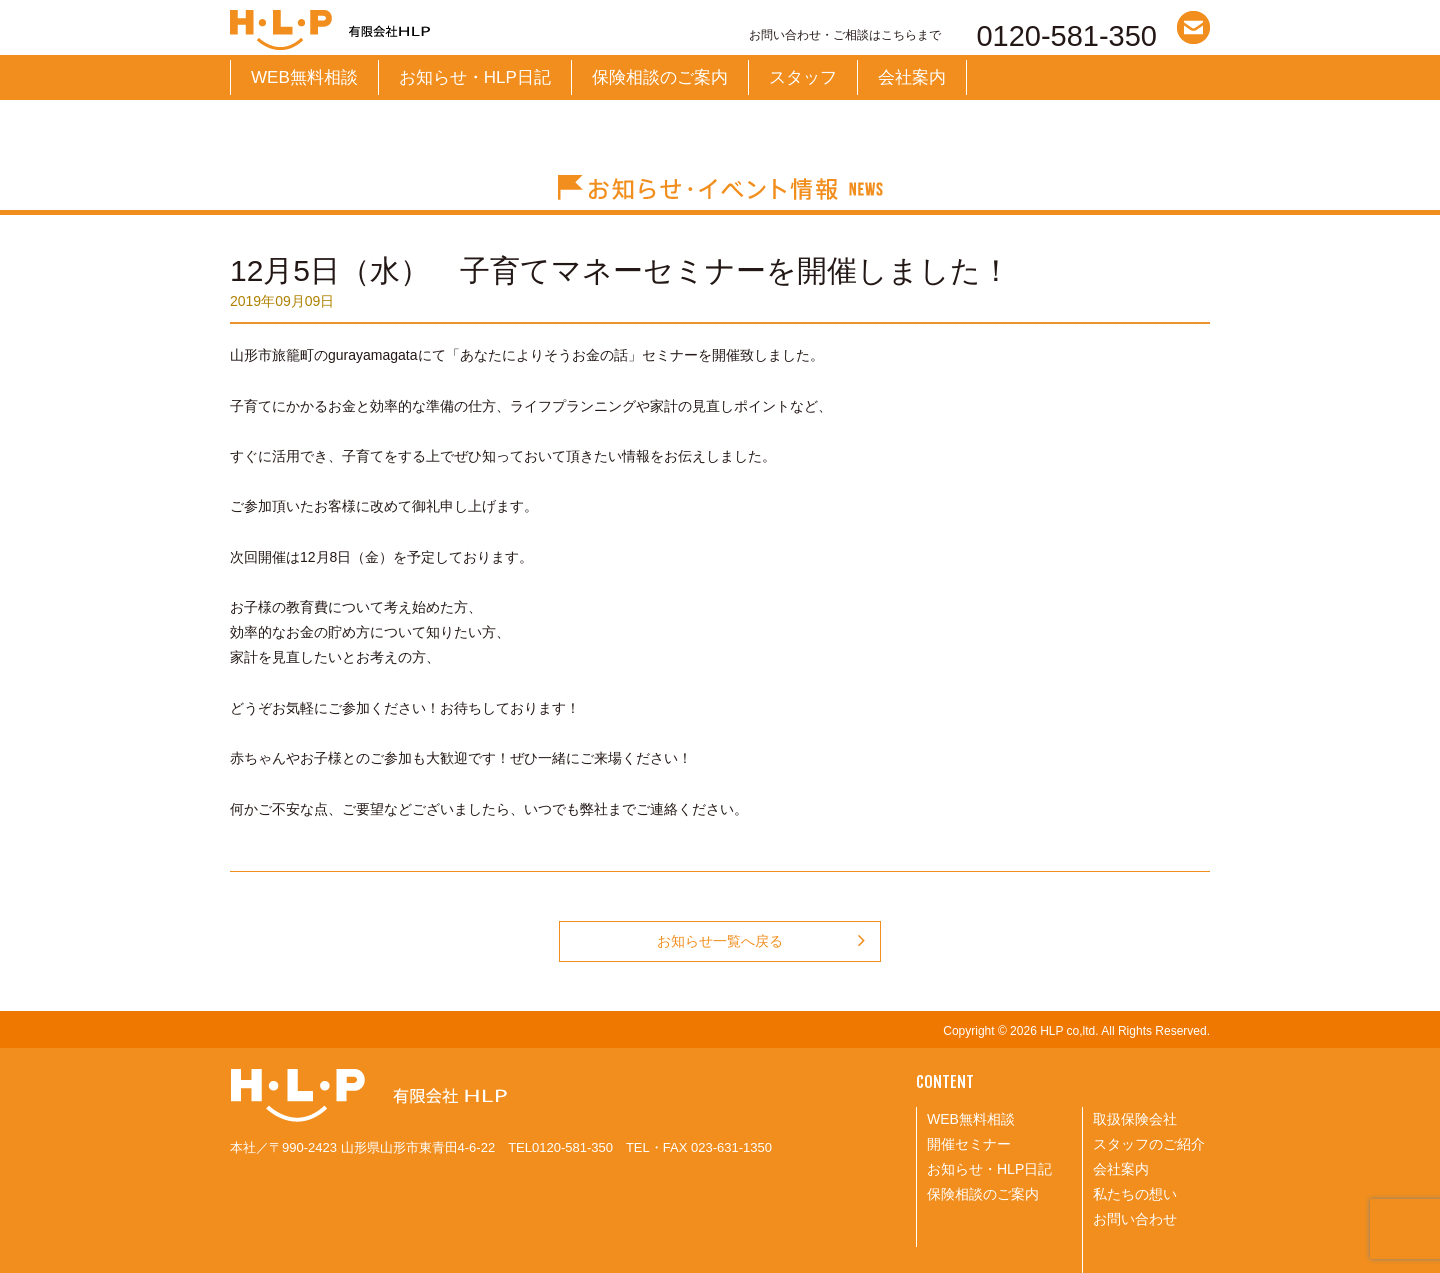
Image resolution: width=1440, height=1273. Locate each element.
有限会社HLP (435, 30)
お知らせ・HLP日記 (475, 77)
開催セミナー (969, 1144)
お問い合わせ (1135, 1219)
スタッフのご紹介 (1149, 1144)
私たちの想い (1135, 1194)
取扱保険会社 (1135, 1119)
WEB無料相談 (304, 77)
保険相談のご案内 (660, 77)
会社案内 (912, 77)
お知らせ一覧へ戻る (761, 941)
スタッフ (803, 77)
